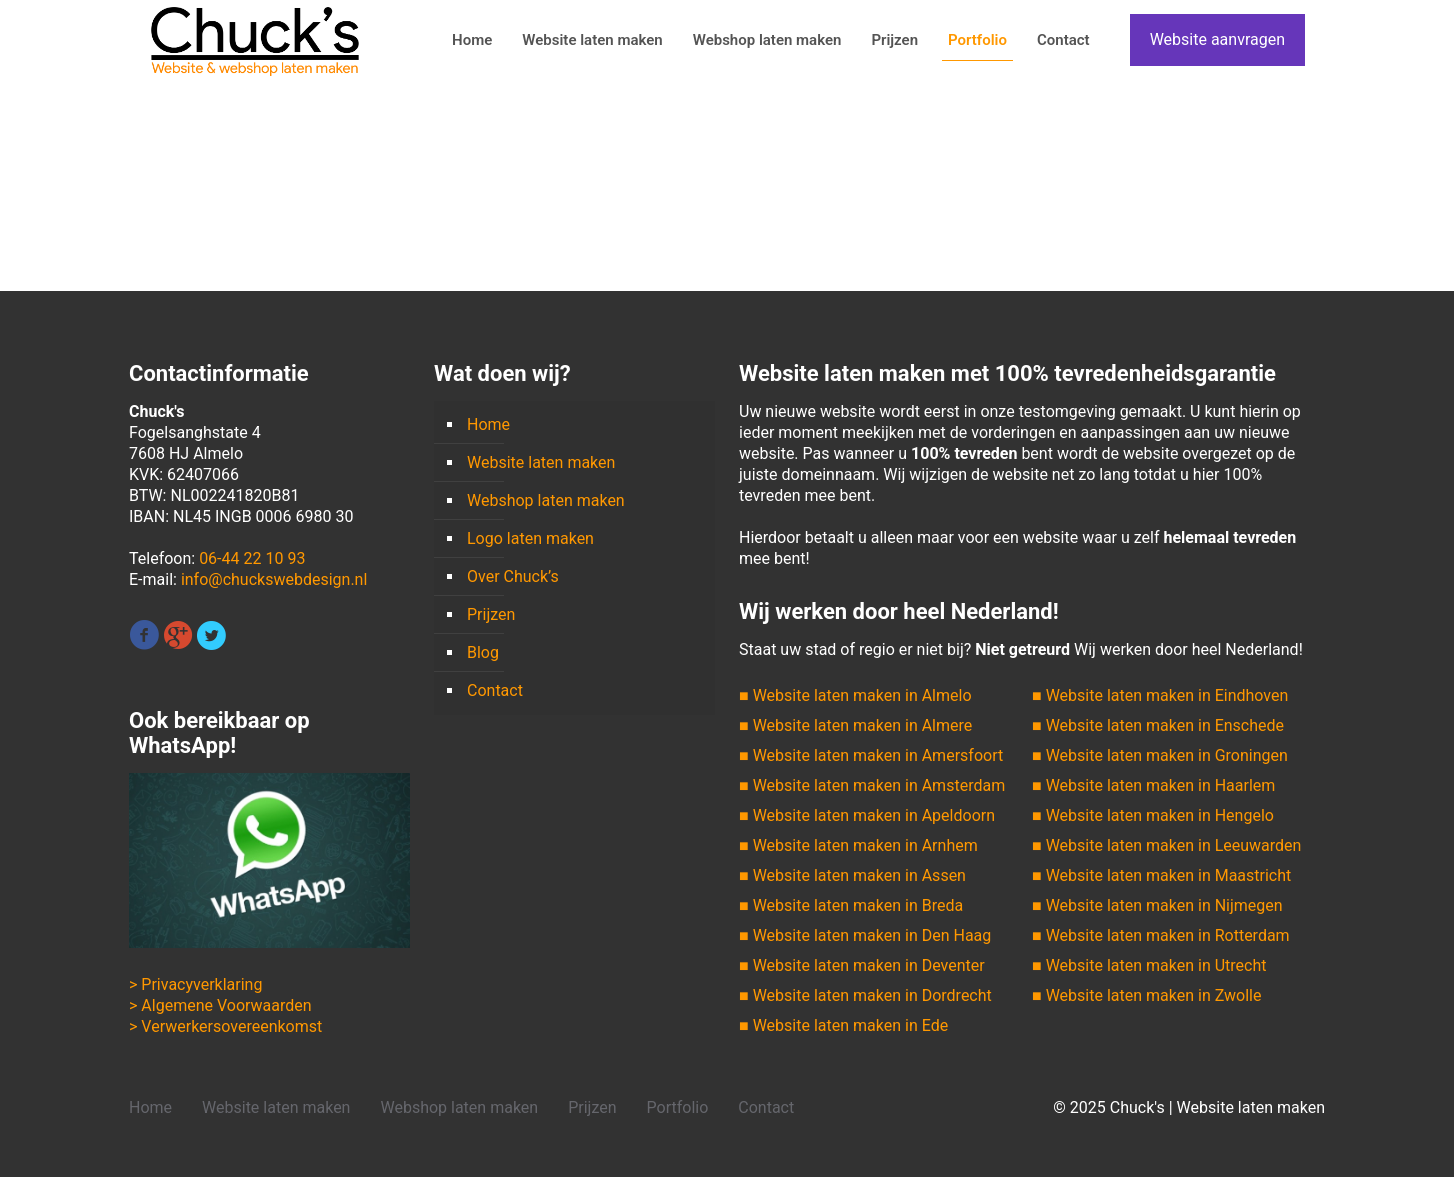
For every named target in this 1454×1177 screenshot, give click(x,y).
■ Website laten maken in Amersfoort (871, 755)
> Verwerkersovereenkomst (225, 1026)
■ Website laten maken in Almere (855, 725)
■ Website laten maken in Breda (851, 905)
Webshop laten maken (546, 500)
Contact (495, 690)
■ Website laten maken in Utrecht (1149, 965)
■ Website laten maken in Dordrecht (865, 995)
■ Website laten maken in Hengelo (1153, 815)
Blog (483, 652)
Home (488, 424)
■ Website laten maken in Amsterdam (872, 785)
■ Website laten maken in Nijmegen (1157, 905)
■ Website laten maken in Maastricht (1161, 875)
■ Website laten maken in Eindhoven (1160, 695)
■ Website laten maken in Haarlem (1153, 785)
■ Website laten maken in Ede (843, 1025)
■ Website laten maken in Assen (852, 875)
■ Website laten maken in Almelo (855, 695)
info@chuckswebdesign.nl (274, 579)
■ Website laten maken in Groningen (1160, 755)
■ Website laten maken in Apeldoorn (867, 815)
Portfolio (678, 1107)
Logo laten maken (530, 538)
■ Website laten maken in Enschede (1158, 725)
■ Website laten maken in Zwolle (1146, 995)
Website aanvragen (1217, 39)
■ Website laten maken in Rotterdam (1161, 935)
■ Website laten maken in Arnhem (858, 845)
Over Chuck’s (513, 576)
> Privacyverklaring (195, 984)
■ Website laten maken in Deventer (862, 965)
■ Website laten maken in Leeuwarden (1166, 845)
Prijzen (491, 614)
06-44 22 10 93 (252, 558)
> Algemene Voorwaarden (220, 1005)
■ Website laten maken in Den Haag (865, 935)
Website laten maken (541, 462)
